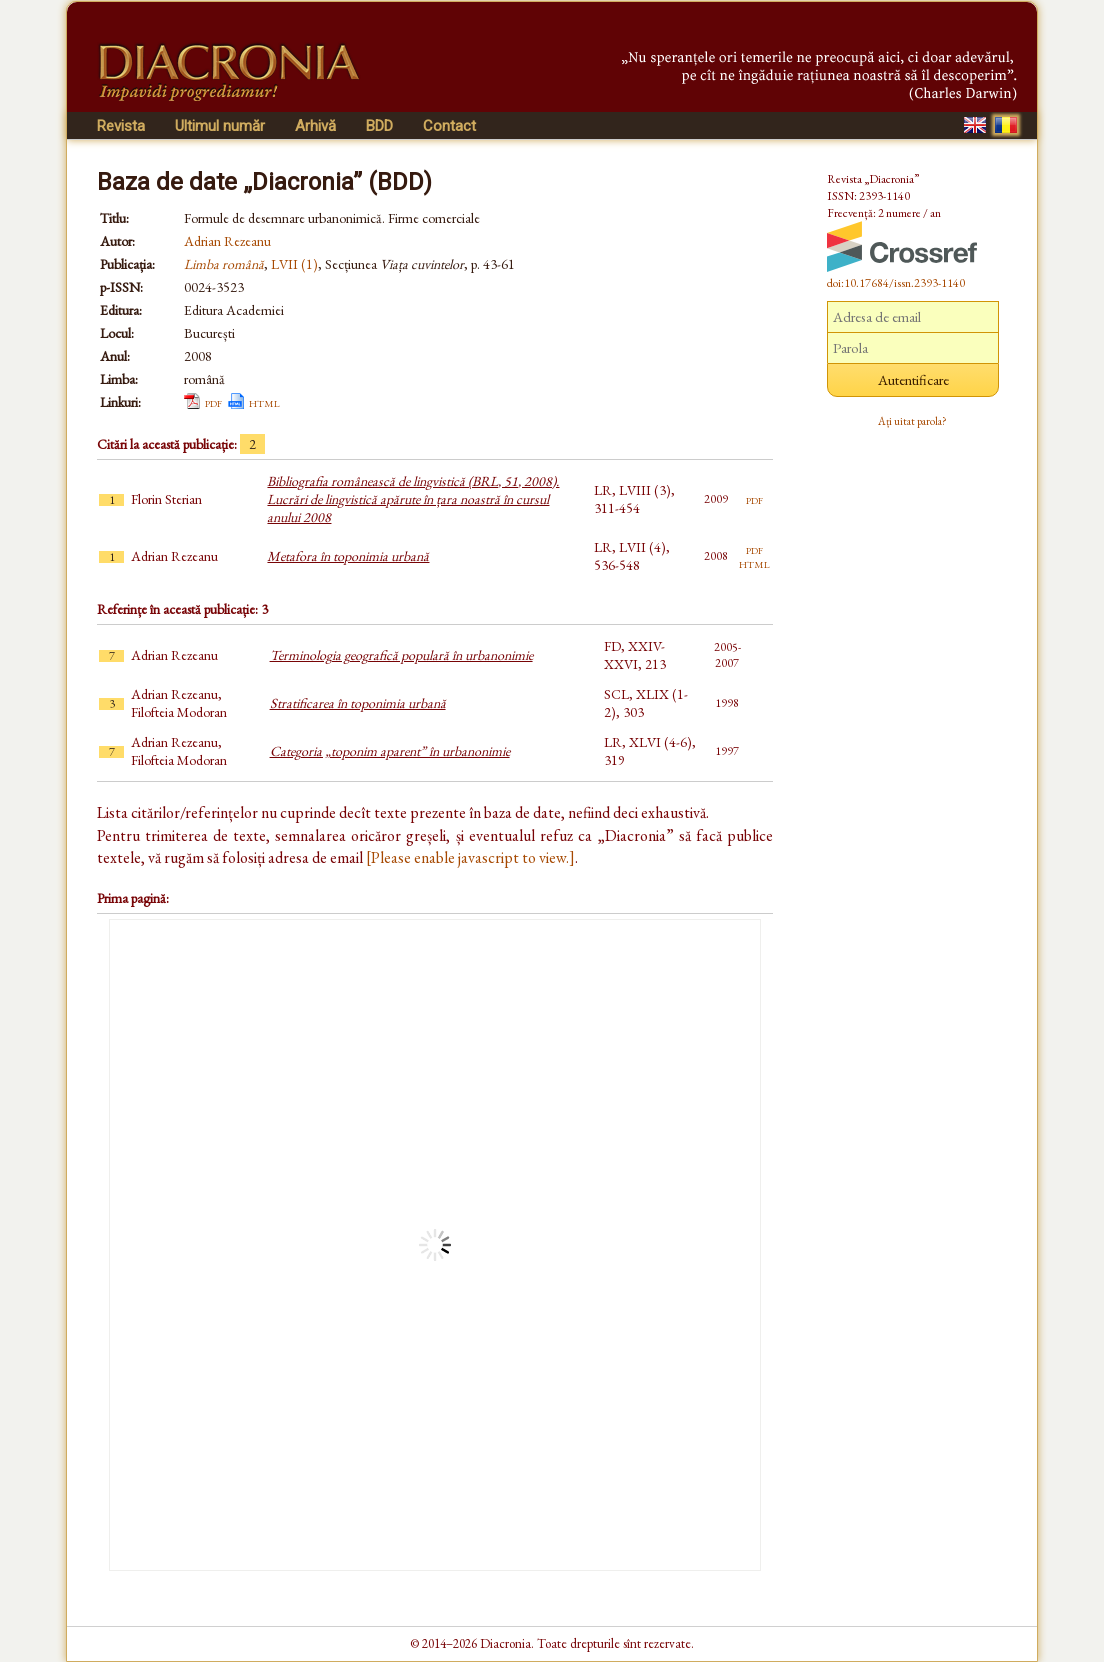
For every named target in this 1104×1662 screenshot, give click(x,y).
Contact (449, 126)
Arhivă (315, 126)
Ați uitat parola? (912, 421)
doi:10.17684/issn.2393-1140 (896, 283)
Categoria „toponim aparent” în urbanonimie (390, 751)
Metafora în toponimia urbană (348, 556)
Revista (121, 126)
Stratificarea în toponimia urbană (358, 703)
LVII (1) (294, 264)
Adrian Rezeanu (227, 241)
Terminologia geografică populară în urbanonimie (401, 655)
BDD (379, 126)
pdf (213, 402)
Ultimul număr (220, 126)
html (264, 402)
